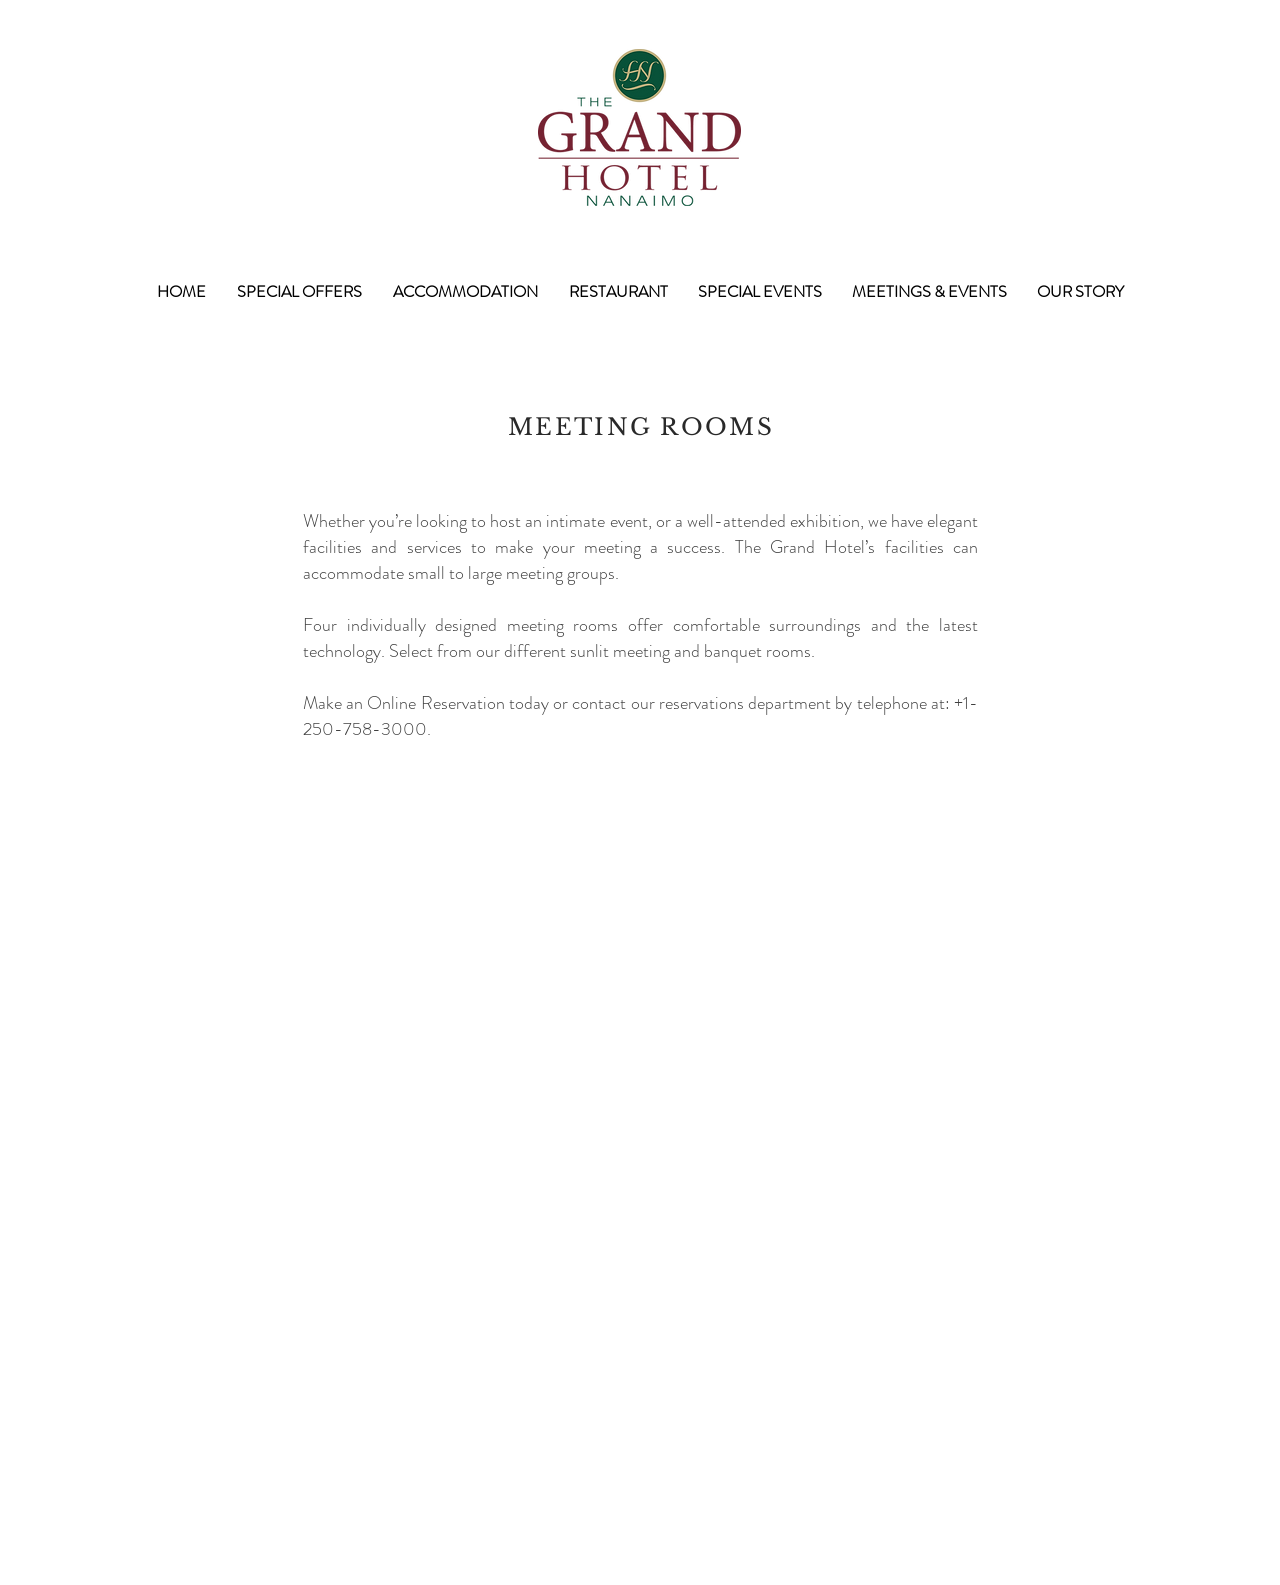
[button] (299, 292)
